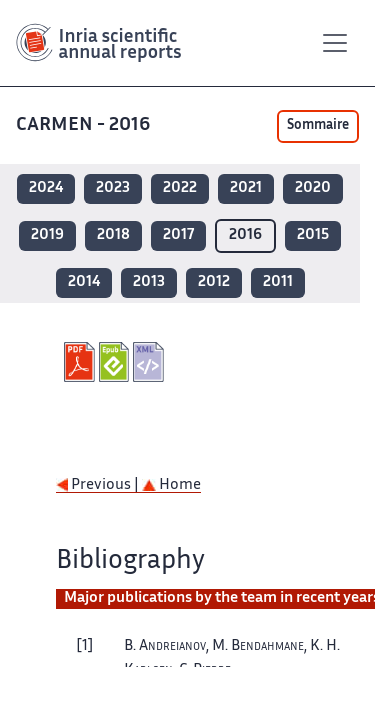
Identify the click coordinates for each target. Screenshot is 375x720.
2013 (149, 282)
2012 (214, 282)
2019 (47, 235)
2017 (178, 235)
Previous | (99, 485)
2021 (246, 188)
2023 (113, 188)
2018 (113, 235)
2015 (313, 235)
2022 (180, 188)
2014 (84, 282)
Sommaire (318, 126)
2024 (46, 188)
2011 (278, 282)
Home (171, 485)
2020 (313, 188)
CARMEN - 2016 (85, 125)
